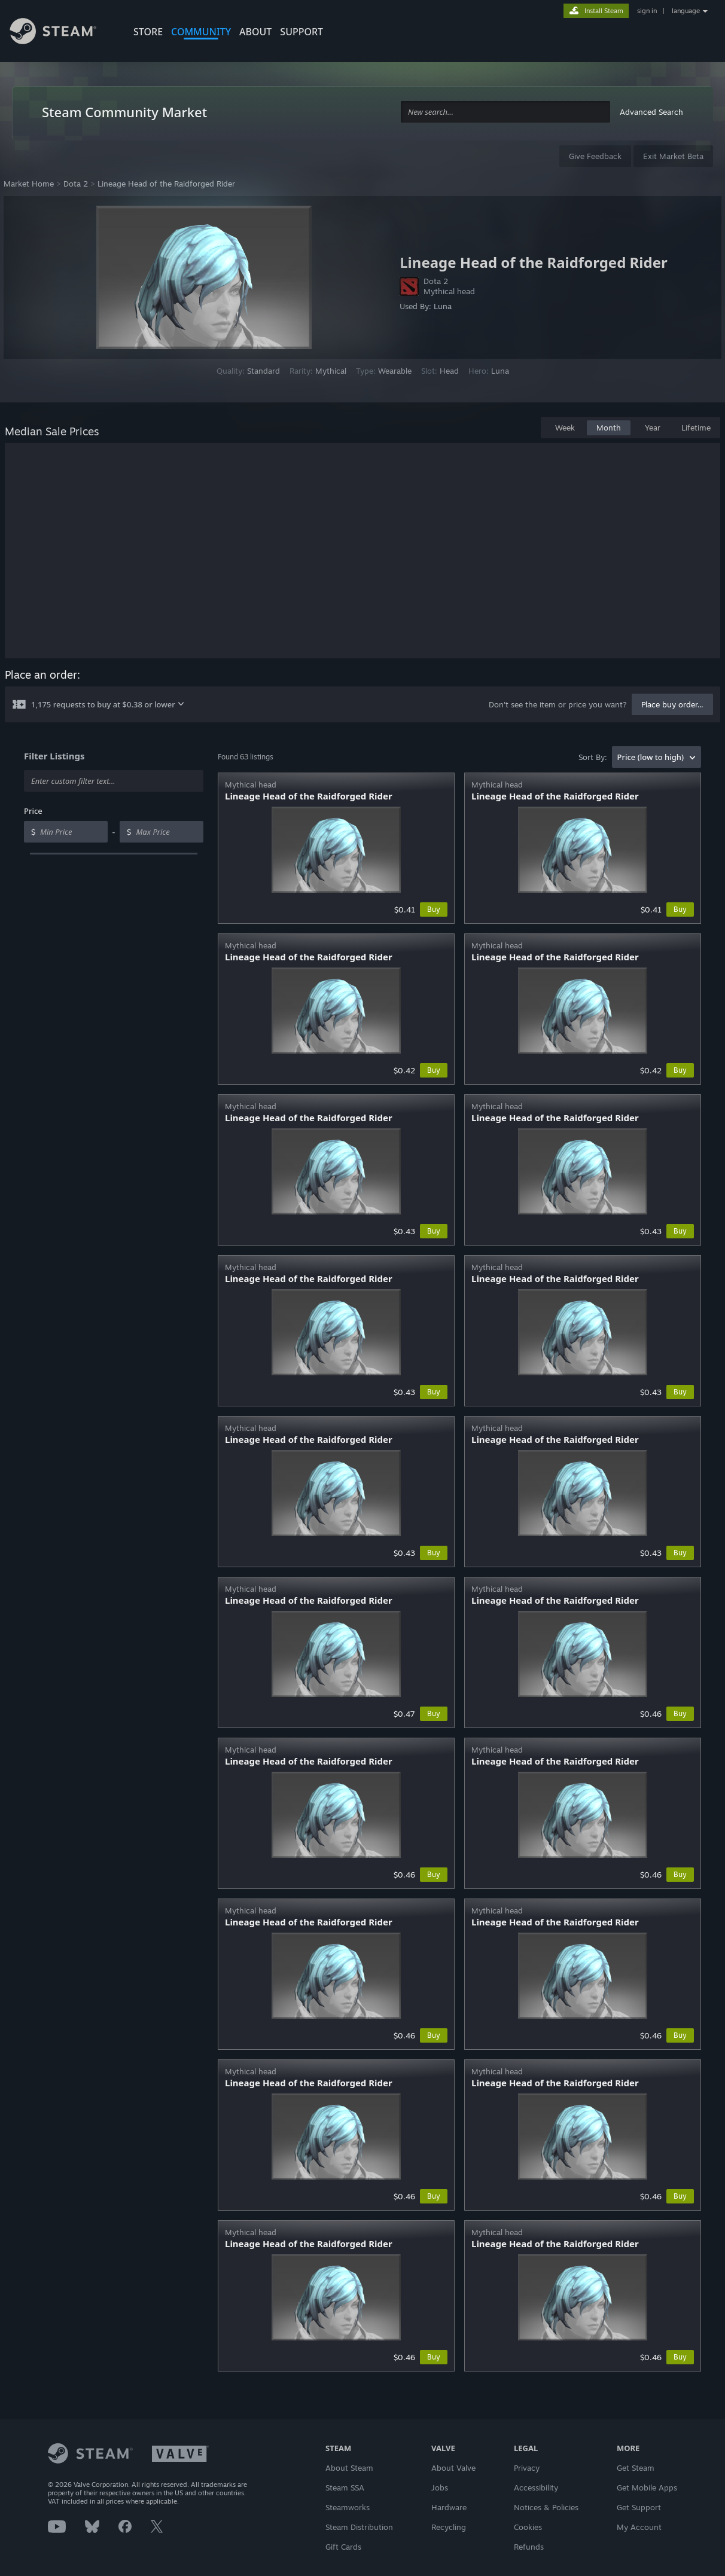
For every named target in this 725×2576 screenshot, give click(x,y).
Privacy (527, 2468)
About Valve (453, 2468)
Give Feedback (595, 156)
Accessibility (536, 2487)
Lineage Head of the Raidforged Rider (166, 183)
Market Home (29, 183)
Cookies (528, 2527)
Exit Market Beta (673, 156)
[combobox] (505, 112)
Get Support (639, 2507)
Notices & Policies (546, 2507)
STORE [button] (148, 31)
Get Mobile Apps (647, 2487)
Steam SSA (344, 2487)
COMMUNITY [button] (201, 31)
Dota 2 (75, 183)
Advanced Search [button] (651, 112)
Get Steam (635, 2468)
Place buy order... (672, 704)
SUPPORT (301, 31)
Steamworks (347, 2507)
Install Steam (603, 11)
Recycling (448, 2527)
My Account (639, 2527)
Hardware (449, 2507)
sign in (647, 11)
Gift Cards (343, 2546)
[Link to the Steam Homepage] (62, 33)
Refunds (529, 2546)
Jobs (439, 2487)
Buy (433, 909)
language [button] (686, 11)
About (255, 31)
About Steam (349, 2468)
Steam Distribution (359, 2527)
